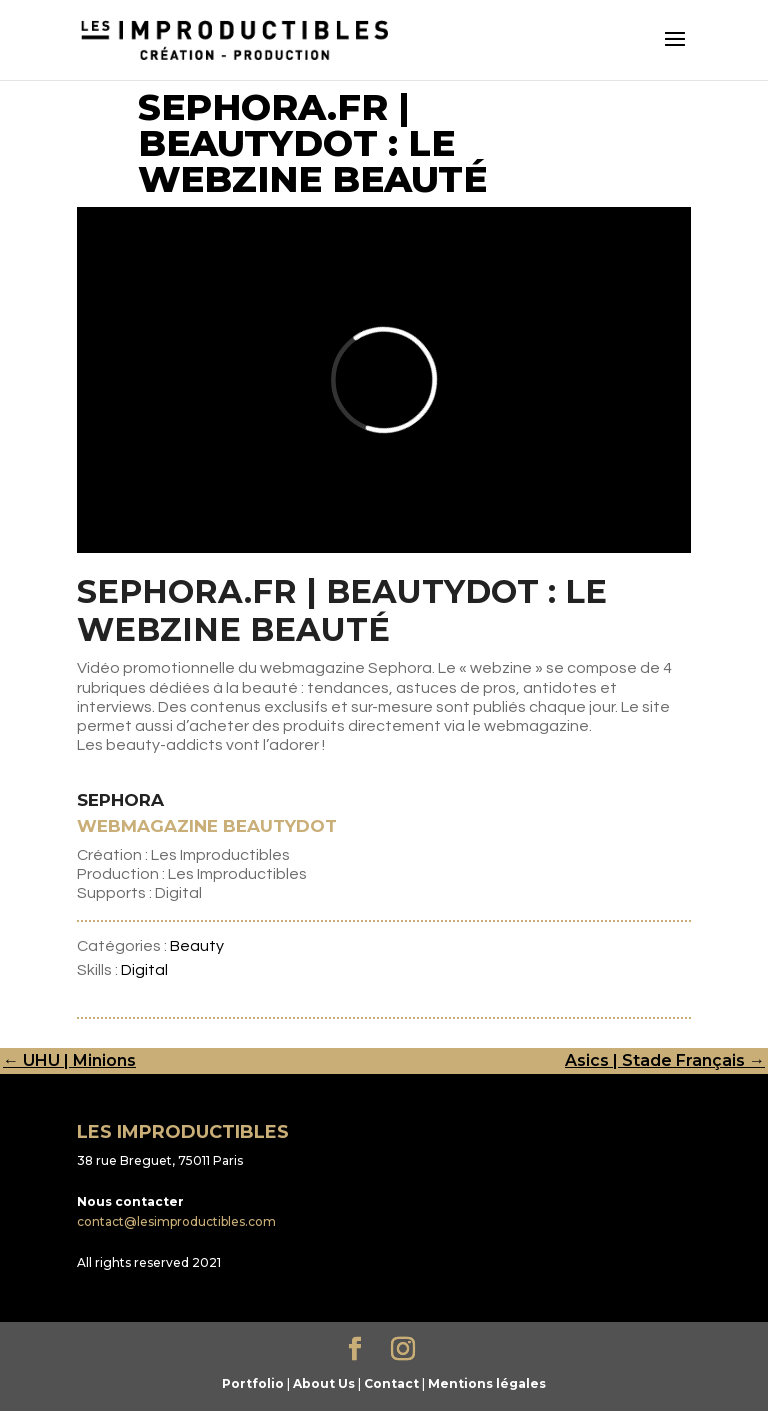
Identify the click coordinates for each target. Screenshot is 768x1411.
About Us (324, 1383)
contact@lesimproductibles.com (176, 1221)
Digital (144, 970)
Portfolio (253, 1383)
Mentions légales (487, 1383)
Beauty (197, 946)
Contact (391, 1383)
